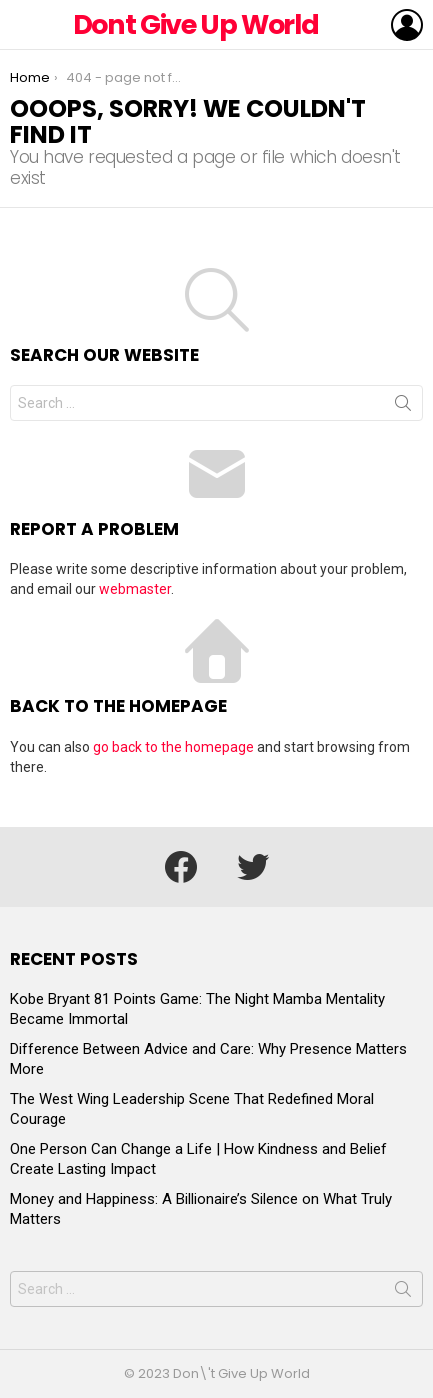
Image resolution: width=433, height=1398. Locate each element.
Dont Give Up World (196, 24)
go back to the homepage (173, 747)
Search (403, 407)
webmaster (135, 589)
